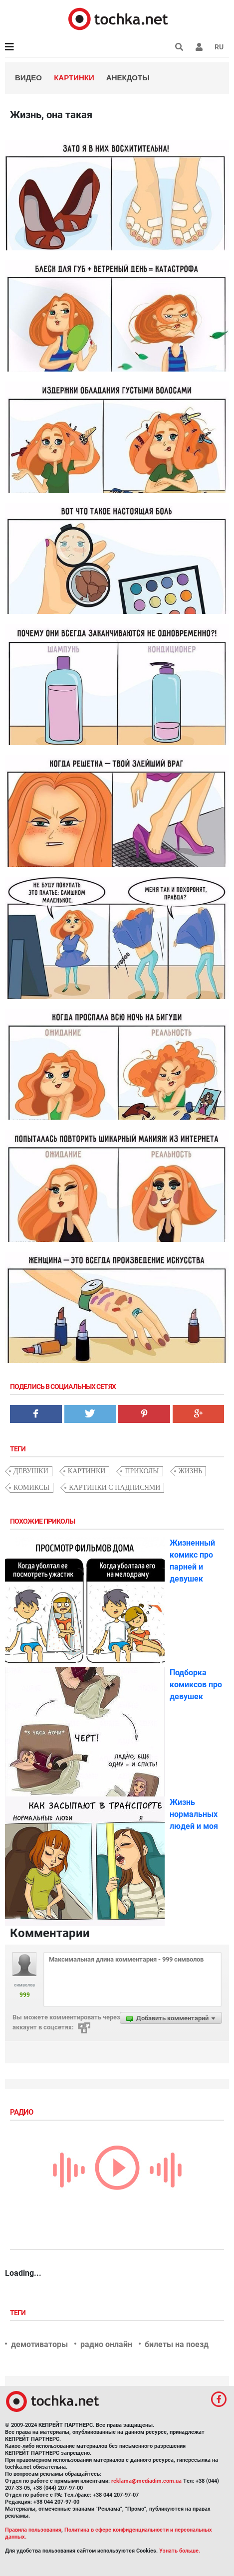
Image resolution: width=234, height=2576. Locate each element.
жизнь (191, 1471)
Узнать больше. (179, 2551)
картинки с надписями (114, 1487)
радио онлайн (106, 2344)
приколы (142, 1471)
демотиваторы (39, 2344)
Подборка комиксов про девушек (196, 1684)
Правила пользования (33, 2530)
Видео (28, 77)
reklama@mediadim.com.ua (146, 2481)
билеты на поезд (177, 2344)
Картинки (74, 77)
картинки (87, 1471)
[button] (199, 47)
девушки (30, 1471)
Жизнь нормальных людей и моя (194, 1814)
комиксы (31, 1487)
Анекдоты (128, 77)
